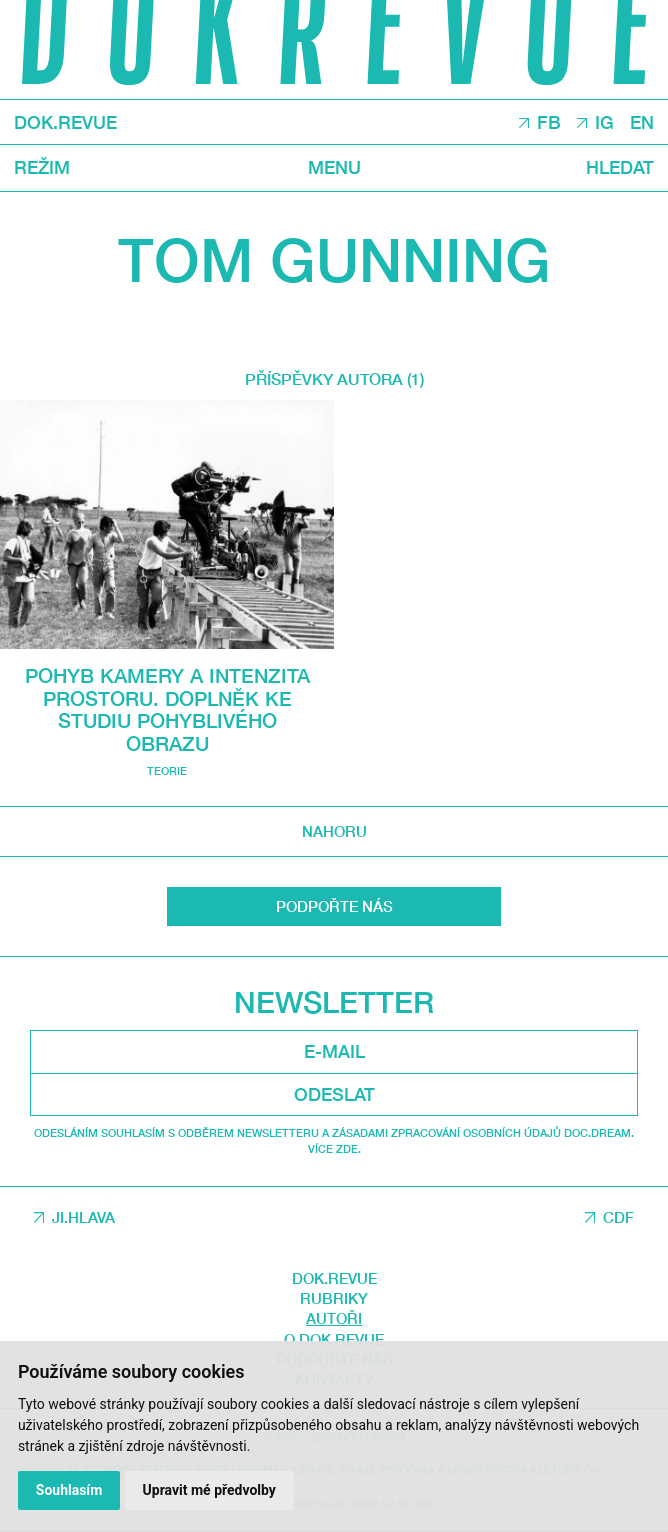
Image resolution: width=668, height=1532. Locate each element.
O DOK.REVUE (334, 1339)
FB (549, 123)
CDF (618, 1217)
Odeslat (334, 1094)
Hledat (620, 168)
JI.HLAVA (83, 1217)
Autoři (334, 1318)
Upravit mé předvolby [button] (209, 1490)
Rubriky (334, 1298)
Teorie (167, 770)
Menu (334, 168)
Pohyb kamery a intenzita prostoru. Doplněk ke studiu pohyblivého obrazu (167, 709)
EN (642, 123)
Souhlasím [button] (69, 1490)
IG (604, 123)
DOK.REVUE (65, 123)
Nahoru (334, 831)
